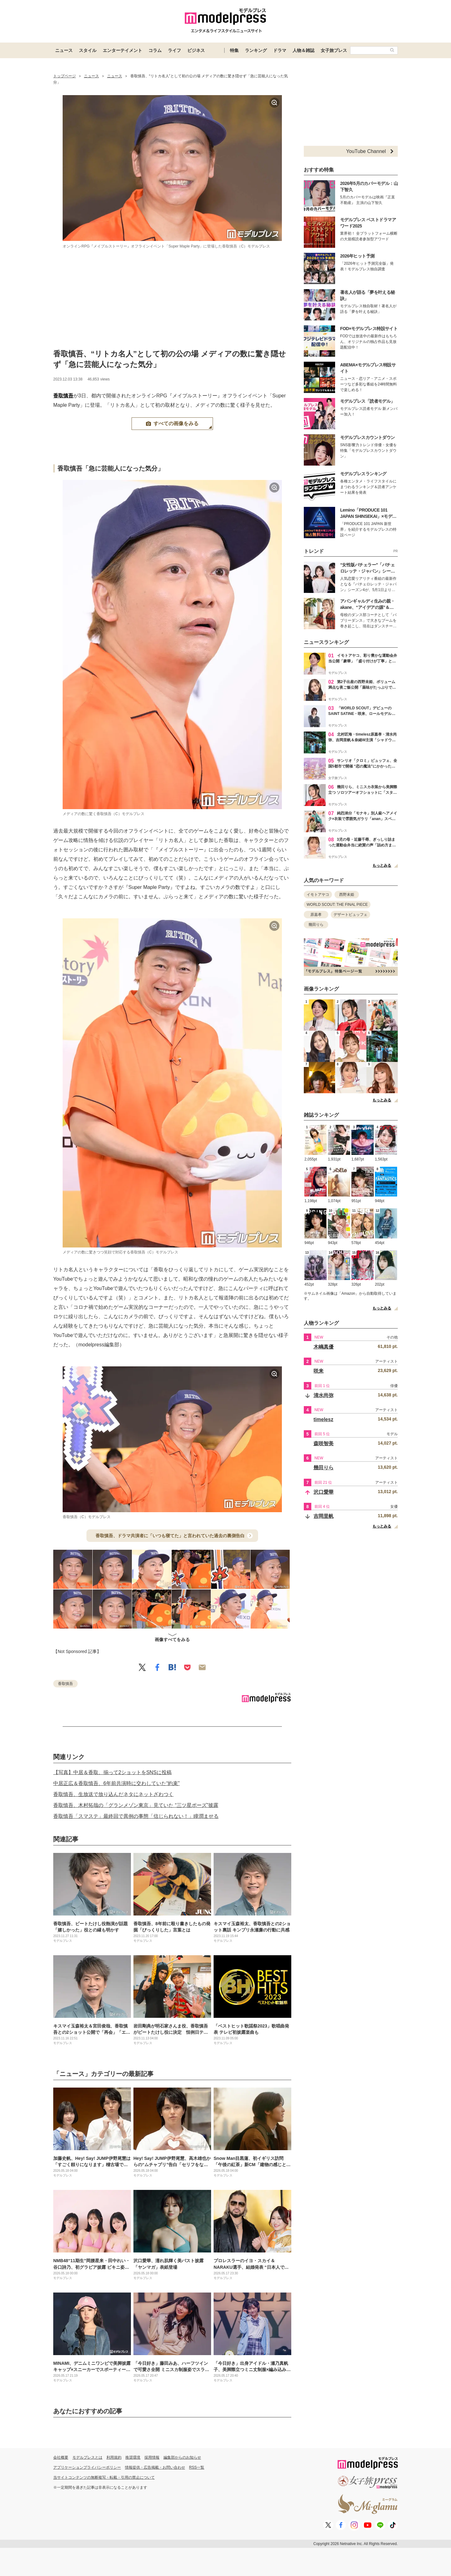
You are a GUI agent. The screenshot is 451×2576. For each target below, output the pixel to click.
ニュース (64, 50)
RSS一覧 (197, 2467)
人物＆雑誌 (303, 50)
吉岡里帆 (324, 1516)
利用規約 (114, 2457)
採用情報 (151, 2457)
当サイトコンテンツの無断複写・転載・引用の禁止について (104, 2477)
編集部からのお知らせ (182, 2457)
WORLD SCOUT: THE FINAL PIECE (337, 904)
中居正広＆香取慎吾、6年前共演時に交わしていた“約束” (116, 1783)
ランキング (256, 50)
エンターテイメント (122, 50)
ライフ (174, 50)
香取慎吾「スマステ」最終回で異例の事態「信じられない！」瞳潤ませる (136, 1816)
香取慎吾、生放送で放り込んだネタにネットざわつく (113, 1794)
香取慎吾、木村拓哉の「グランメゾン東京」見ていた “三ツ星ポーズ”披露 (135, 1805)
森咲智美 (324, 1443)
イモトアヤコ (318, 894)
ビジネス (196, 50)
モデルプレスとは (87, 2457)
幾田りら (316, 924)
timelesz (323, 1419)
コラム (155, 50)
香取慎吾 (63, 395)
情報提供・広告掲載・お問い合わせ (155, 2467)
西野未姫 (346, 894)
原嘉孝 (316, 914)
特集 (234, 50)
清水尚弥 (324, 1395)
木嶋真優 (324, 1346)
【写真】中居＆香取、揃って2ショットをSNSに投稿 (112, 1772)
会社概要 (60, 2457)
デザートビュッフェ (350, 914)
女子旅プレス (334, 50)
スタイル (87, 50)
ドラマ (279, 50)
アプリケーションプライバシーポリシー (87, 2467)
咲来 (319, 1371)
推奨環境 (132, 2457)
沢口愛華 (324, 1492)
